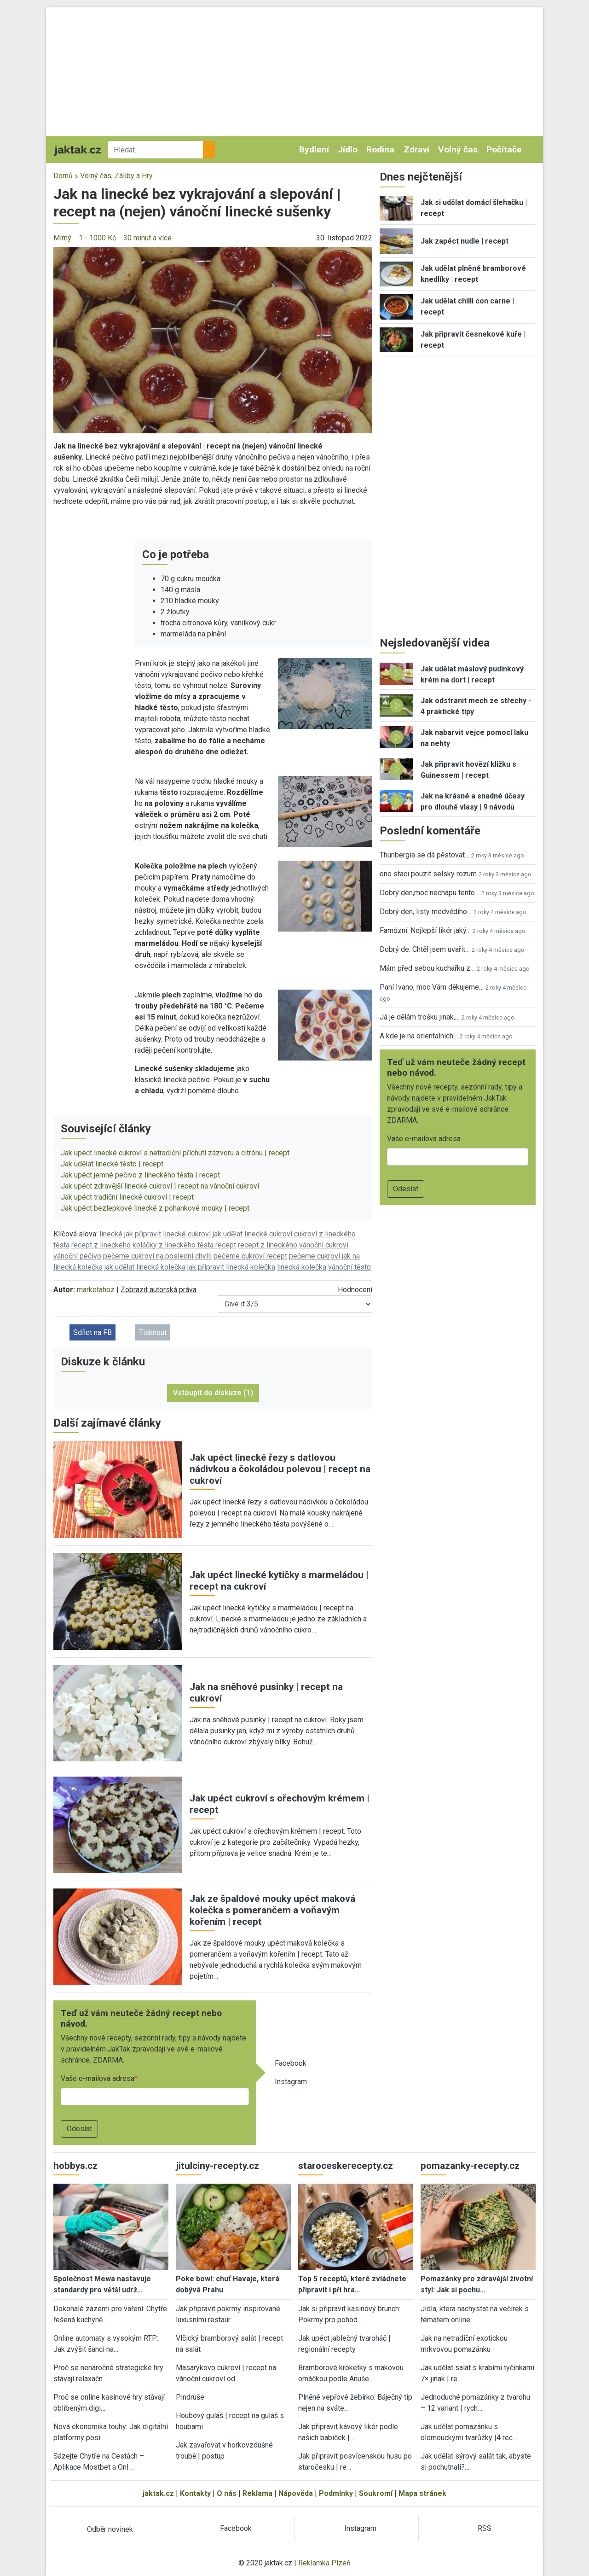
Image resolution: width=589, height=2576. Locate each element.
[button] (212, 339)
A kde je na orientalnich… (419, 1036)
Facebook (290, 2063)
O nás (227, 2493)
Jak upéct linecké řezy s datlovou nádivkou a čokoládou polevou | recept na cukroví (280, 1469)
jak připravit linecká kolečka (231, 1267)
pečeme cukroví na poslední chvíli (157, 1256)
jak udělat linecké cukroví (252, 1234)
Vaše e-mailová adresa (97, 2078)
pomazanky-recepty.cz (470, 2165)
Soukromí (376, 2493)
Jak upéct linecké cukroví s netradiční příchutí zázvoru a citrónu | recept (175, 1152)
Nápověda (295, 2493)
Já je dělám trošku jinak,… (420, 1017)
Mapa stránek (422, 2493)
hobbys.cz (75, 2165)
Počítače (504, 149)
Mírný (62, 237)
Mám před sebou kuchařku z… (427, 968)
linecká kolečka (301, 1267)
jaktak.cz (158, 2493)
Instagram (291, 2081)
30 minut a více (147, 237)
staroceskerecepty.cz (345, 2165)
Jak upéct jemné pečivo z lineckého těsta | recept (140, 1175)
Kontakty (195, 2493)
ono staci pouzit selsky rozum (428, 873)
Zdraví (416, 149)
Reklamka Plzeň (324, 2563)
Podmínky (336, 2493)
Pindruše (190, 2397)
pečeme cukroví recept (250, 1256)
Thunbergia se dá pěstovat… (424, 855)
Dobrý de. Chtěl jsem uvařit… (425, 949)
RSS (484, 2528)
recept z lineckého (101, 1245)
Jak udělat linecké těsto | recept (112, 1164)
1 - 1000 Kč (97, 237)
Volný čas (458, 149)
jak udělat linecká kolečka (144, 1267)
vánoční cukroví (323, 1245)
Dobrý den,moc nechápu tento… (429, 892)
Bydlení (314, 149)
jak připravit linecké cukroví (167, 1234)
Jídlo (348, 149)
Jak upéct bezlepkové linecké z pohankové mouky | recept (155, 1208)
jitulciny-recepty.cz (217, 2165)
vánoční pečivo (77, 1256)
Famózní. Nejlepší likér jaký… (425, 930)
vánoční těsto (349, 1267)
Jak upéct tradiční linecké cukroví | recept (127, 1197)
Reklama (257, 2493)
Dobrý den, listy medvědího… (426, 911)
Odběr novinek (110, 2529)
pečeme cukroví (314, 1256)
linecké (110, 1234)
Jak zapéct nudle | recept (464, 241)
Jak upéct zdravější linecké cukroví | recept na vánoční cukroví (160, 1186)
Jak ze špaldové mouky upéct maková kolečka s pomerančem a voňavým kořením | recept (272, 1910)
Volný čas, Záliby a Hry (116, 175)
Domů (63, 175)
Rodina (380, 149)
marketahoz (96, 1289)
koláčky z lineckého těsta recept (184, 1245)
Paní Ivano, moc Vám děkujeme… (432, 987)
